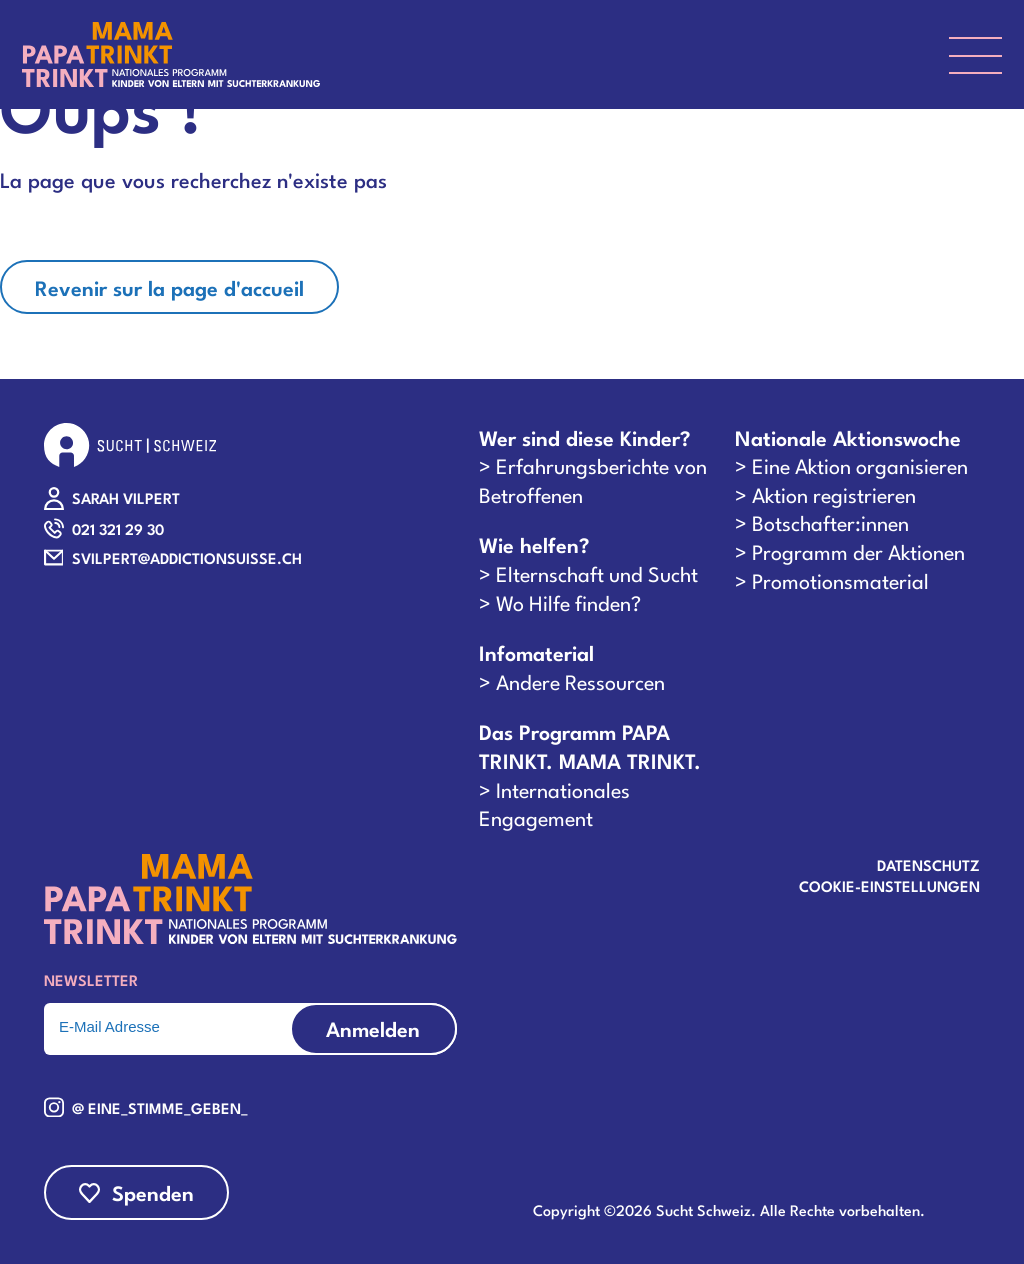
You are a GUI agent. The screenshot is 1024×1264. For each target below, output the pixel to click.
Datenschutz (928, 864)
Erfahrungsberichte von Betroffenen (593, 479)
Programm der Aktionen (858, 551)
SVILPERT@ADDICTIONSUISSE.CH (187, 557)
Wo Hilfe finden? (568, 602)
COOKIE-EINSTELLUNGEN (889, 885)
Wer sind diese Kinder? (584, 437)
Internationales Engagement (554, 803)
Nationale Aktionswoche (848, 437)
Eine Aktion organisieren (860, 465)
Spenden (153, 1192)
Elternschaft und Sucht (597, 573)
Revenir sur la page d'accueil (169, 287)
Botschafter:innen (830, 522)
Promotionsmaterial (840, 580)
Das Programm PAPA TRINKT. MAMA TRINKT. (590, 745)
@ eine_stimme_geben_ (160, 1107)
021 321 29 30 (118, 528)
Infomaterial (536, 652)
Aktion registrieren (834, 494)
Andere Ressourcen (580, 681)
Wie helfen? (534, 544)
